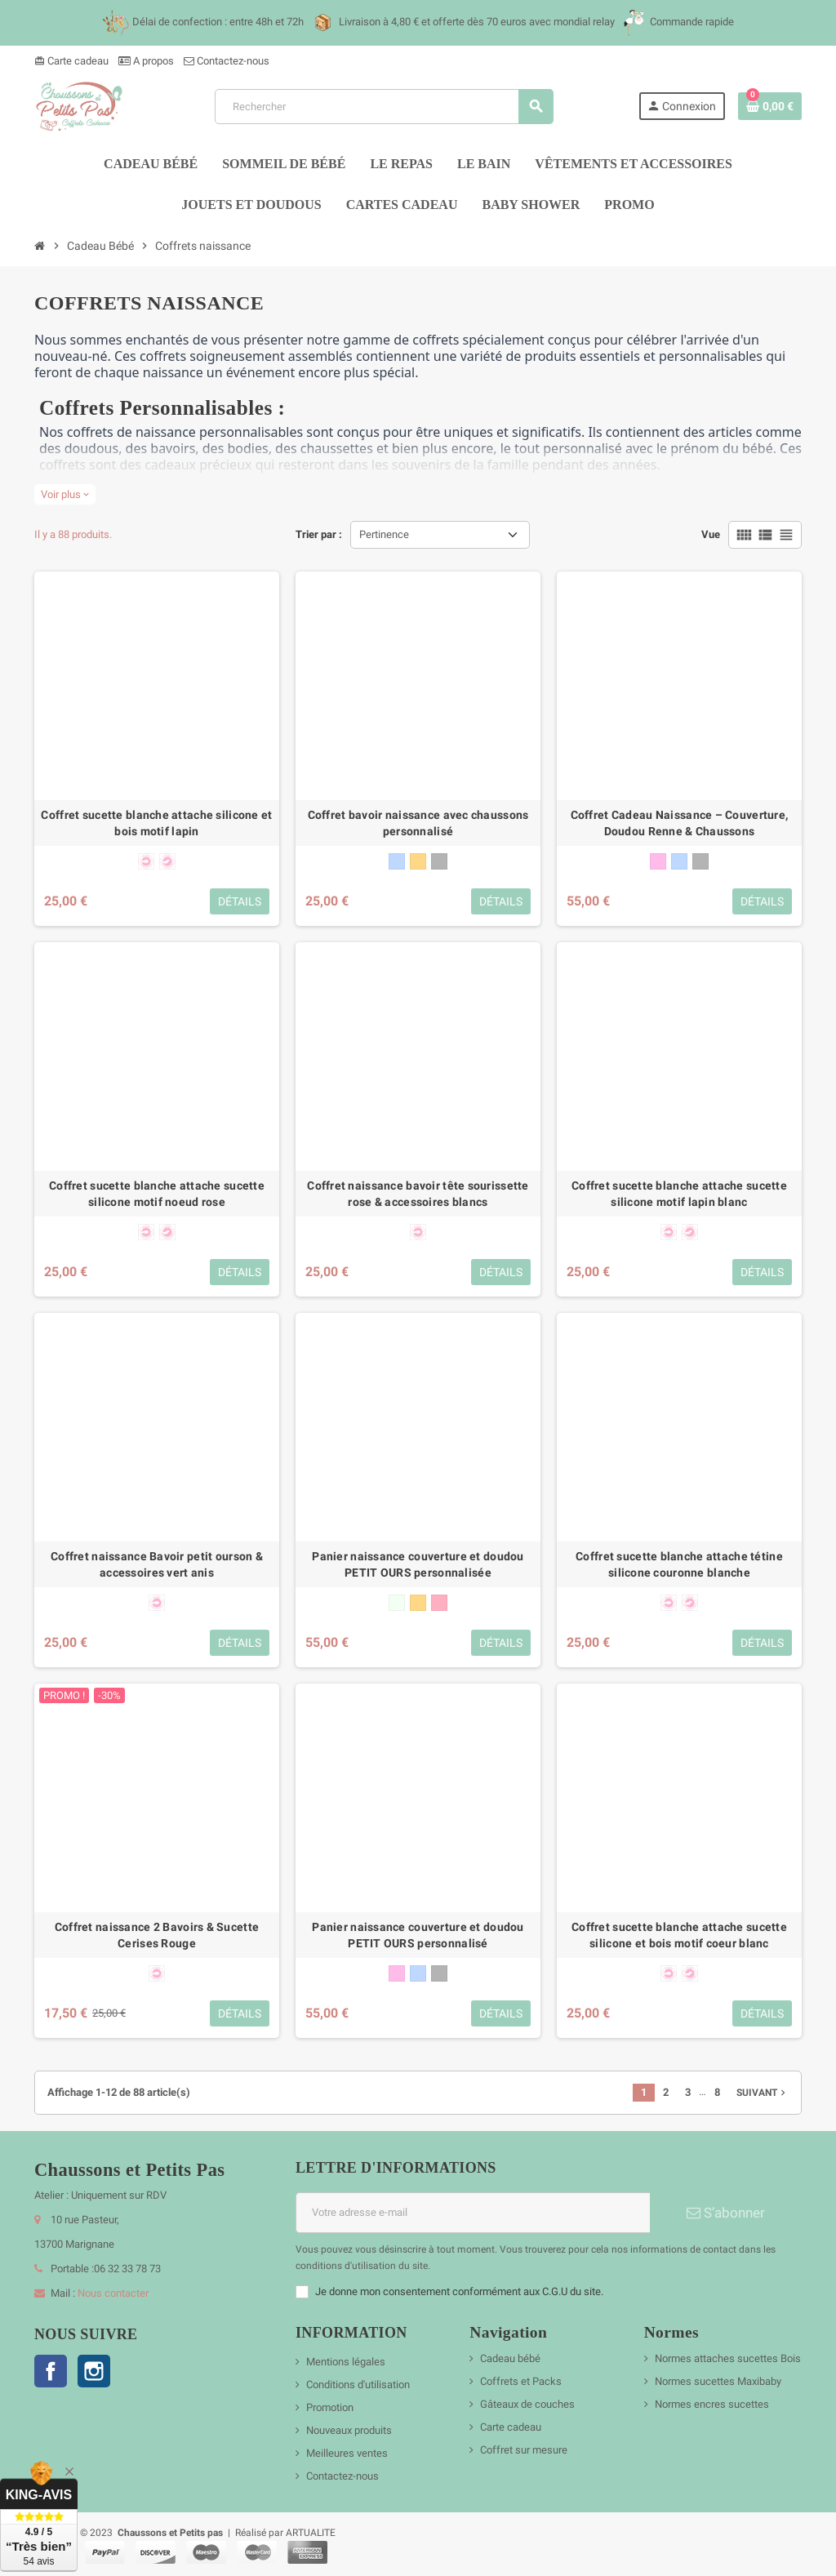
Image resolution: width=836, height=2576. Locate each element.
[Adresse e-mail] (473, 2212)
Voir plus (64, 494)
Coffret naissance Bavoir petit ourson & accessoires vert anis (157, 1564)
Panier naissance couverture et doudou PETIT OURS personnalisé (417, 1935)
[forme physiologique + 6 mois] (167, 861)
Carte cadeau (71, 61)
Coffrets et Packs (521, 2381)
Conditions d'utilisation (358, 2384)
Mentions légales (345, 2362)
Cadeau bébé (510, 2358)
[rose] (658, 861)
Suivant (762, 2092)
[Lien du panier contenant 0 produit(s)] (770, 106)
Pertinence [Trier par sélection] (384, 534)
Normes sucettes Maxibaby (718, 2381)
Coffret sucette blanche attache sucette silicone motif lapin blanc (679, 1193)
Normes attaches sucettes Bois (728, 2358)
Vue (710, 534)
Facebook (50, 2371)
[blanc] (397, 1603)
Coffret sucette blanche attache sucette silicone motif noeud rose (157, 1193)
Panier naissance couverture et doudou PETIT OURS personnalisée (417, 1564)
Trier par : (319, 534)
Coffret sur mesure (523, 2450)
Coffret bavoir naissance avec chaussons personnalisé (418, 823)
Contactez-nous (226, 61)
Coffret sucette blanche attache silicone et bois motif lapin (156, 823)
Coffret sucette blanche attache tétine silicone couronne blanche (679, 1564)
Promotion (330, 2407)
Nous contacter (113, 2293)
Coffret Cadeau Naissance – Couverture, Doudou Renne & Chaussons (680, 823)
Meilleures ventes (347, 2453)
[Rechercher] (383, 106)
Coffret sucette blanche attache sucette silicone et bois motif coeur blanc (679, 1935)
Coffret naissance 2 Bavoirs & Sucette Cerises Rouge (157, 1935)
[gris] (439, 861)
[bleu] (397, 861)
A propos (146, 61)
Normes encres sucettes (712, 2404)
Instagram (94, 2371)
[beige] (418, 861)
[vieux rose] (439, 1603)
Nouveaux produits (349, 2430)
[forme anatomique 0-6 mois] (146, 861)
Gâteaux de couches (527, 2404)
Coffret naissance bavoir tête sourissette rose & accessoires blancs (417, 1193)
